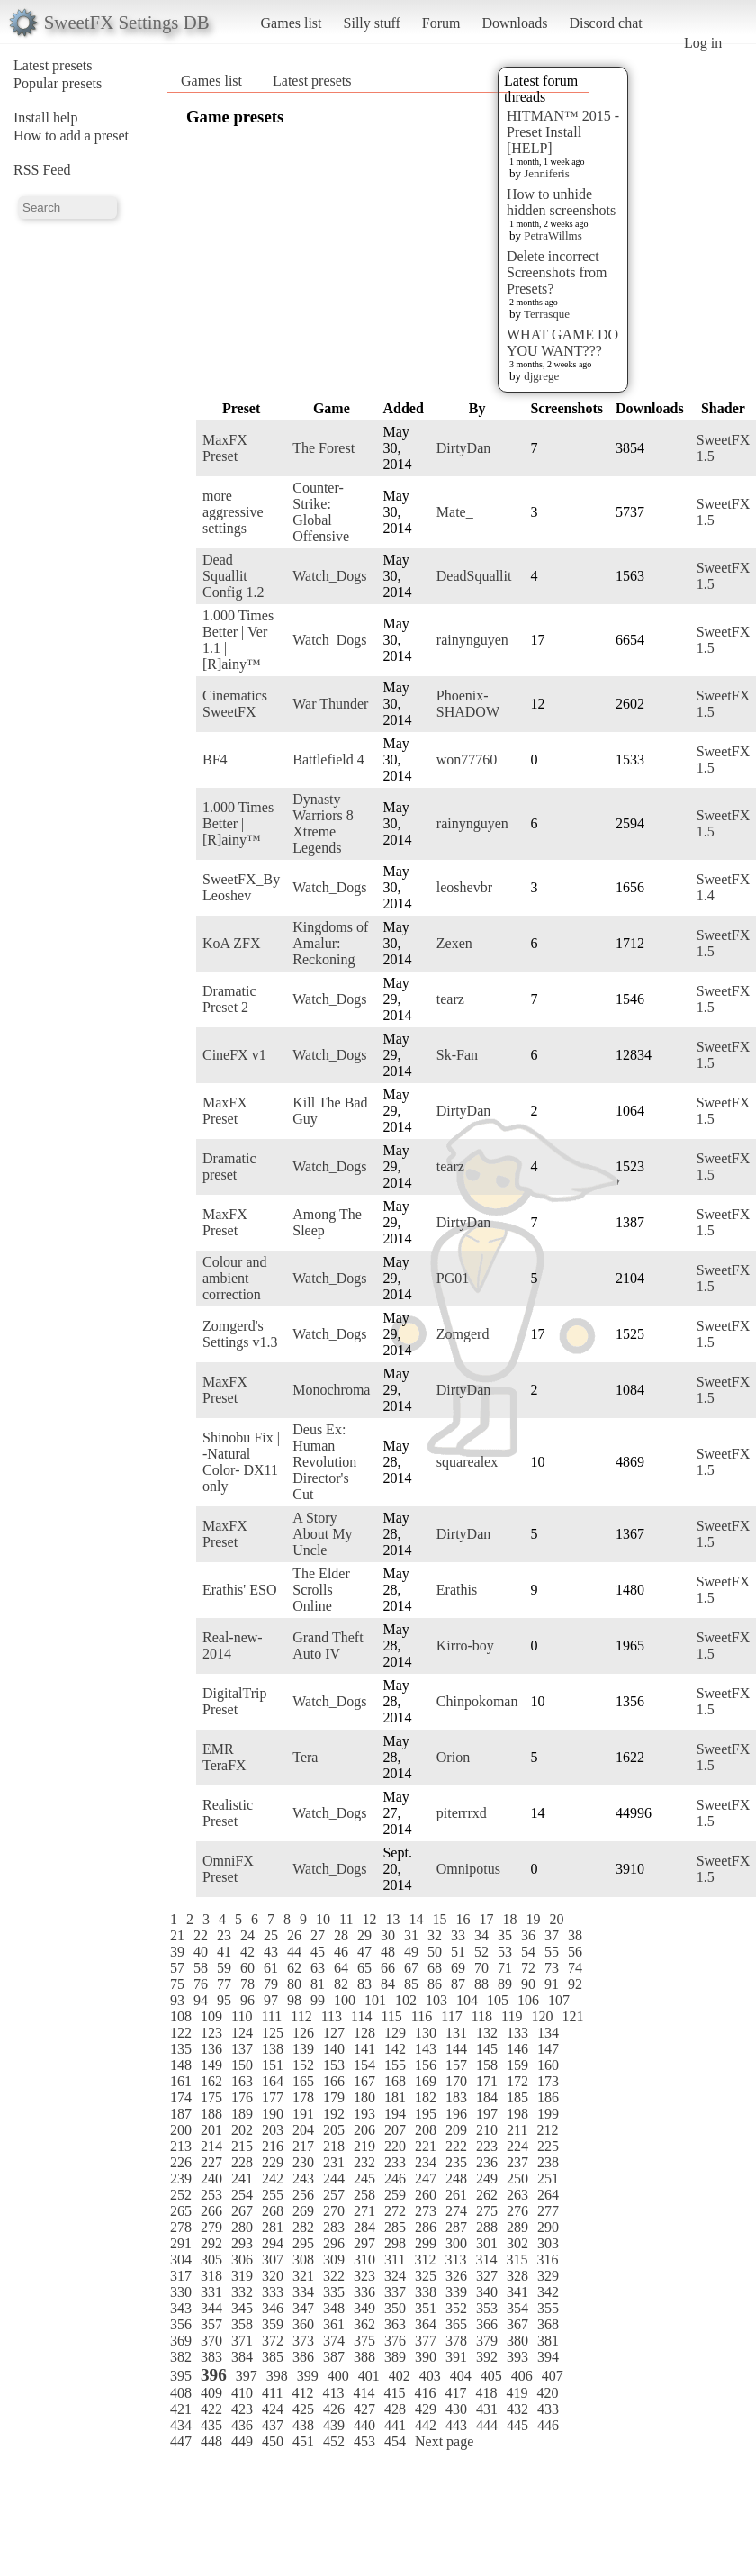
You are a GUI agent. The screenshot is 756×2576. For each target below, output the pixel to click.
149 (211, 2065)
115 (391, 2016)
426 (334, 2409)
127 (334, 2032)
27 (317, 1935)
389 (395, 2356)
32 (435, 1935)
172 (517, 2081)
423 (242, 2409)
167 (364, 2081)
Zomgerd (463, 1334)
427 (364, 2409)
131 (456, 2032)
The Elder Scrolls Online (321, 1589)
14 (416, 1919)
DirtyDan (463, 448)
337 (395, 2292)
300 (456, 2243)
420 (547, 2392)
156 (425, 2065)
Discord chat (605, 23)
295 (303, 2243)
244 (334, 2178)
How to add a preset (71, 135)
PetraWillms (552, 235)
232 (364, 2162)
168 (395, 2081)
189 (242, 2113)
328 (517, 2275)
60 (247, 1967)
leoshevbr (464, 887)
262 (487, 2194)
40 (201, 1951)
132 (487, 2032)
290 (548, 2227)
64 (341, 1967)
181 (395, 2097)
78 (247, 1984)
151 (273, 2065)
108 (181, 2016)
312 (425, 2259)
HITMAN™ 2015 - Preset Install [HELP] (563, 132)
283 (334, 2227)
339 (456, 2292)
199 (548, 2113)
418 (486, 2392)
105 (497, 2000)
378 (456, 2340)
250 (517, 2178)
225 (548, 2146)
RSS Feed (42, 169)
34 (481, 1935)
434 (181, 2425)
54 (528, 1951)
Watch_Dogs (329, 575)
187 (181, 2113)
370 (211, 2340)
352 (456, 2308)
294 (273, 2243)
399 (308, 2375)
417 (455, 2392)
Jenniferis (547, 173)
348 (334, 2308)
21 (177, 1935)
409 (211, 2392)
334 (303, 2292)
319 (242, 2275)
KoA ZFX (231, 943)
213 (181, 2146)
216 (273, 2146)
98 (294, 2000)
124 (242, 2032)
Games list (291, 23)
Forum (441, 23)
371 (242, 2340)
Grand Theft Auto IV (327, 1645)
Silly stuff (372, 23)
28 (341, 1935)
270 (334, 2211)
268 (273, 2211)
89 (505, 1984)
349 (364, 2308)
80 (294, 1984)
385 (273, 2356)
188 (211, 2113)
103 (436, 2000)
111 (271, 2016)
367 (517, 2324)
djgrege (541, 376)
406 (522, 2375)
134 (548, 2032)
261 (456, 2194)
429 (425, 2409)
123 (211, 2032)
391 (456, 2356)
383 (211, 2356)
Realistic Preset (227, 1813)
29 (364, 1935)
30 (388, 1935)
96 (247, 2000)
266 (211, 2211)
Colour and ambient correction (234, 1278)
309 (334, 2259)
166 (334, 2081)
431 (487, 2409)
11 (346, 1919)
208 (425, 2130)
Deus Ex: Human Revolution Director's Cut (324, 1462)
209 (456, 2130)
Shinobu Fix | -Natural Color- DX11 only (241, 1462)
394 (548, 2356)
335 (334, 2292)
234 (425, 2162)
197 (487, 2113)
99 (317, 2000)
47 (364, 1951)
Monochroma (331, 1389)
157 (456, 2065)
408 (181, 2392)
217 (303, 2146)
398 (277, 2375)
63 (317, 1967)
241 (242, 2178)
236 (487, 2162)
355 (548, 2308)
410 (242, 2392)
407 (552, 2375)
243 (303, 2178)
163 (242, 2081)
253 (211, 2194)
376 (395, 2340)
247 (425, 2178)
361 (334, 2324)
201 (211, 2130)
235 (456, 2162)
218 (334, 2146)
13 (392, 1919)
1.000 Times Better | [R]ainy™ (238, 823)
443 (456, 2425)
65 (364, 1967)
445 (517, 2425)
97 (271, 2000)
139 (303, 2048)
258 (364, 2194)
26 (294, 1935)
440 (364, 2425)
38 (575, 1935)
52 (481, 1951)
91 (551, 1984)
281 (273, 2227)
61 (271, 1967)
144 (456, 2048)
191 (303, 2113)
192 (334, 2113)
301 (487, 2243)
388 (364, 2356)
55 (551, 1951)
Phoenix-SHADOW (468, 703)
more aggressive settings (233, 512)
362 (364, 2324)
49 (411, 1951)
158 (487, 2065)
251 (548, 2178)
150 (242, 2065)
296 (334, 2243)
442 (425, 2425)
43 (271, 1951)
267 (242, 2211)
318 (211, 2275)
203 (273, 2130)
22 (201, 1935)
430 (456, 2409)
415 (394, 2392)
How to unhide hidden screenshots (561, 202)
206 (364, 2130)
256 (303, 2194)
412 (302, 2392)
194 (395, 2113)
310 (364, 2259)
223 (487, 2146)
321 (303, 2275)
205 (334, 2130)
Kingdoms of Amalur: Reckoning (330, 943)
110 (241, 2016)
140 (334, 2048)
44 (294, 1951)
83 (364, 1984)
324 (395, 2275)
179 (334, 2097)
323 (364, 2275)
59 (224, 1967)
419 (516, 2392)
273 (425, 2211)
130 (425, 2032)
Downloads (514, 23)
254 (242, 2194)
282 (303, 2227)
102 (406, 2000)
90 (528, 1984)
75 (177, 1984)
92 (575, 1984)
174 (181, 2097)
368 (548, 2324)
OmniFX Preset (228, 1869)
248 (456, 2178)
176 (242, 2097)
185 (517, 2097)
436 (242, 2425)
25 (271, 1935)
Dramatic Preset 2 (229, 999)
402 (399, 2375)
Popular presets (58, 83)
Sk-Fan (457, 1054)
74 (575, 1967)
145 (487, 2048)
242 (273, 2178)
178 (303, 2097)
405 (491, 2375)
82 (341, 1984)
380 (517, 2340)
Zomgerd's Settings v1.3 (240, 1334)
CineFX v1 (234, 1054)
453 (364, 2441)
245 (364, 2178)
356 (181, 2324)
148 (181, 2065)
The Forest (323, 448)
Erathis (456, 1589)
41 (224, 1951)
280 (242, 2227)
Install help (46, 117)
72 (528, 1967)
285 (395, 2227)
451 (303, 2441)
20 (556, 1919)
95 (224, 2000)
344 (211, 2308)
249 (487, 2178)
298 (395, 2243)
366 (487, 2324)
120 (542, 2016)
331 (211, 2292)
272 (395, 2211)
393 (517, 2356)
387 (334, 2356)
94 (201, 2000)
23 (224, 1935)
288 (487, 2227)
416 (425, 2392)
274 (456, 2211)
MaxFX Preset (225, 448)
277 (548, 2211)
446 (548, 2425)
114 (361, 2016)
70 (481, 1967)
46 (341, 1951)
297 (364, 2243)
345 (242, 2308)
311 (394, 2259)
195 (425, 2113)
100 (345, 2000)
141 (364, 2048)
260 (425, 2194)
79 (271, 1984)
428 (395, 2409)
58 (201, 1967)
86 (435, 1984)
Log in (703, 42)
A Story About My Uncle (322, 1534)
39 (177, 1951)
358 (242, 2324)
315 (516, 2259)
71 (505, 1967)
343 (181, 2308)
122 (181, 2032)
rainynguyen (472, 639)
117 (451, 2016)
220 (395, 2146)
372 (273, 2340)
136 (211, 2048)
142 (395, 2048)
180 (364, 2097)
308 (303, 2259)
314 (486, 2259)
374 (334, 2340)
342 (548, 2292)
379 (487, 2340)
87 (458, 1984)
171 (487, 2081)
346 (273, 2308)
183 (456, 2097)
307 (273, 2259)
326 (456, 2275)
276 (517, 2211)
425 (303, 2409)
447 (181, 2441)
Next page (444, 2441)
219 (364, 2146)
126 (303, 2032)
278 (181, 2227)
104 (467, 2000)
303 (548, 2243)
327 (487, 2275)
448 (211, 2441)
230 (303, 2162)
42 (247, 1951)
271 (364, 2211)
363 (395, 2324)
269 (303, 2211)
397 (246, 2375)
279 (211, 2227)
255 (273, 2194)
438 (303, 2425)
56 (575, 1951)
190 (273, 2113)
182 (425, 2097)
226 (181, 2162)
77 (224, 1984)
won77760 (467, 759)
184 (487, 2097)
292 (211, 2243)
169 (425, 2081)
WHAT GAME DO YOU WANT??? (562, 342)
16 (462, 1919)
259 (395, 2194)
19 (533, 1919)
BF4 (215, 759)
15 (439, 1919)
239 (181, 2178)
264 (548, 2194)
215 (242, 2146)
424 (273, 2409)
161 (181, 2081)
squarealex (467, 1461)
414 (363, 2392)
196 (456, 2113)
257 (334, 2194)
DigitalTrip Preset (234, 1701)
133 (517, 2032)
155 (395, 2065)
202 (242, 2130)
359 (273, 2324)
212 (547, 2130)
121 (572, 2016)
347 (303, 2308)
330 (181, 2292)
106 (528, 2000)
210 (487, 2130)
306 (242, 2259)
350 (395, 2308)
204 (303, 2130)
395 (181, 2375)
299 (425, 2243)
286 (425, 2227)
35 (505, 1935)
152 (303, 2065)
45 (317, 1951)
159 (517, 2065)
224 (517, 2146)
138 (273, 2048)
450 (273, 2441)
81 (317, 1984)
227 (211, 2162)
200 (181, 2130)
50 (435, 1951)
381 (548, 2340)
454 (395, 2441)
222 (456, 2146)
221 (425, 2146)
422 (211, 2409)
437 (273, 2425)
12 (369, 1919)
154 (364, 2065)
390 (425, 2356)
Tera (305, 1757)
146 (517, 2048)
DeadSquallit (474, 575)
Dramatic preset (229, 1166)
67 (411, 1967)
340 (487, 2292)
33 (458, 1935)
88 (481, 1984)
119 (511, 2016)
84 (388, 1984)
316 (547, 2259)
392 (487, 2356)
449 (242, 2441)
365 (456, 2324)
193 (364, 2113)
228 (242, 2162)
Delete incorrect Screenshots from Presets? (557, 272)
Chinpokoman (477, 1701)
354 (517, 2308)
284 (364, 2227)
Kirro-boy (465, 1645)
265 (181, 2211)
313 (455, 2259)
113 (331, 2016)
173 (548, 2081)
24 (247, 1935)
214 (211, 2146)
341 (517, 2292)
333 (273, 2292)
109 (211, 2016)
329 (548, 2275)
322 (334, 2275)
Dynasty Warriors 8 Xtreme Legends (323, 823)
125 (273, 2032)
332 (242, 2292)
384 (242, 2356)
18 (509, 1919)
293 (242, 2243)
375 (364, 2340)
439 (334, 2425)
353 (487, 2308)
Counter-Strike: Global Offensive (320, 512)
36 (528, 1935)
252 (181, 2194)
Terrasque (547, 314)
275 (487, 2211)
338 (425, 2292)
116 (421, 2016)
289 (517, 2227)
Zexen (454, 943)
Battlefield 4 (328, 759)
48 (388, 1951)
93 (177, 2000)
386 (303, 2356)
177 (273, 2097)
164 (273, 2081)
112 (301, 2016)
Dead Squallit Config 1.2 (233, 576)
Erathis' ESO (239, 1589)
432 (517, 2409)
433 (548, 2409)
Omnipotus (468, 1868)
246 (395, 2178)
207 (395, 2130)
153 (334, 2065)
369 (181, 2340)
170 (456, 2081)
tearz (450, 999)
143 (425, 2048)
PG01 (452, 1278)
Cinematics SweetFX (234, 703)
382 (181, 2356)
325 (425, 2275)
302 (517, 2243)
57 (177, 1967)
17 (486, 1919)
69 (458, 1967)
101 (375, 2000)
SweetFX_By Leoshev (241, 887)
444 (487, 2425)
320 (273, 2275)
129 (395, 2032)
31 (411, 1935)
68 (435, 1967)
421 (181, 2409)
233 (395, 2162)
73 (551, 1967)
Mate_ (454, 512)
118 (482, 2016)
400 (338, 2375)
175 (211, 2097)
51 (458, 1951)
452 (334, 2441)
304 (181, 2259)
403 (430, 2375)
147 (548, 2048)
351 (425, 2308)
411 (272, 2392)
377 (425, 2340)
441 (395, 2425)
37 (551, 1935)
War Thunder (330, 703)
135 (181, 2048)
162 (211, 2081)
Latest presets (53, 65)
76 (201, 1984)
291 (181, 2243)
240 (211, 2178)
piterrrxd (461, 1813)
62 (294, 1967)
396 (214, 2374)
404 (461, 2375)
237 (517, 2162)
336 (364, 2292)
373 (303, 2340)
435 (211, 2425)
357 (211, 2324)
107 (559, 2000)
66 (388, 1967)
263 (517, 2194)
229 (273, 2162)
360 (303, 2324)
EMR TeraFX (224, 1757)
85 (411, 1984)
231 (334, 2162)
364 (425, 2324)
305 (211, 2259)
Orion (453, 1757)
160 (548, 2065)
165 (303, 2081)
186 (548, 2097)
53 (505, 1951)
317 (181, 2275)
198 (517, 2113)
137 (242, 2048)
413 (333, 2392)
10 (323, 1919)
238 (548, 2162)
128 (364, 2032)
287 (456, 2227)
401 (369, 2375)
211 (517, 2130)
